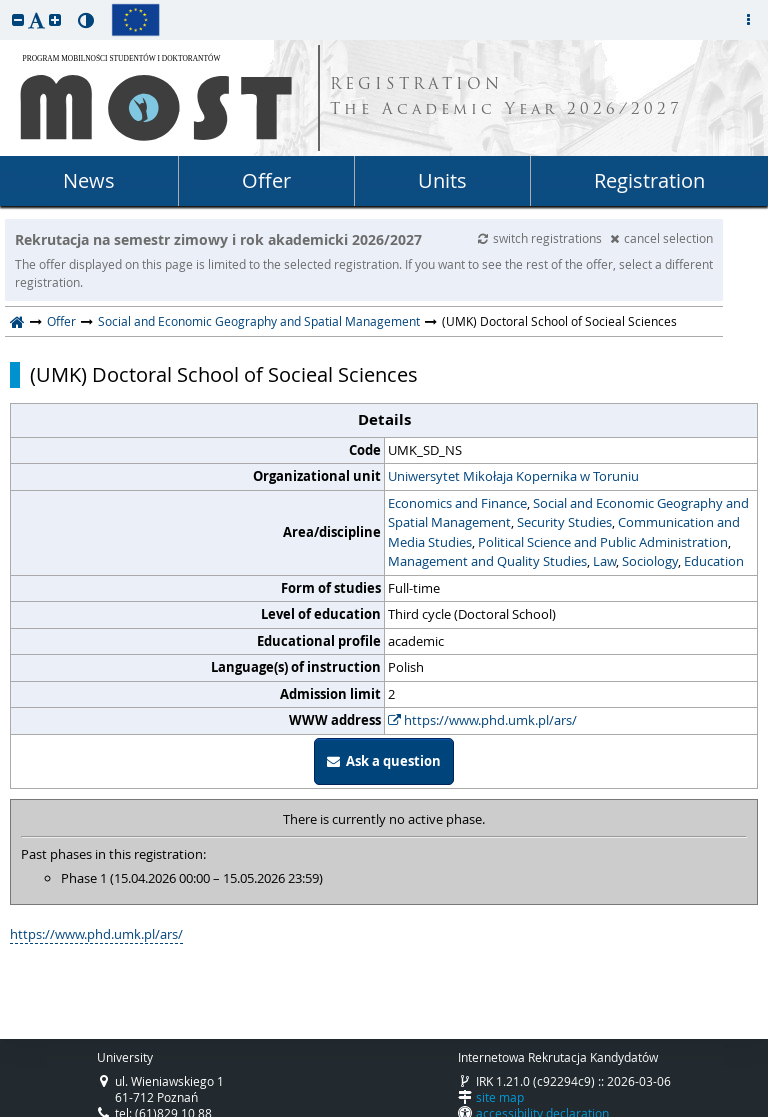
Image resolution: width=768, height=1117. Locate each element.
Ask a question (384, 761)
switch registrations (541, 238)
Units (442, 180)
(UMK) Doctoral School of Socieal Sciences (224, 375)
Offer (266, 180)
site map (500, 1097)
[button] (18, 19)
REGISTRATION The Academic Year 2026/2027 (506, 98)
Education (714, 561)
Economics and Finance (457, 503)
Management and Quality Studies (487, 561)
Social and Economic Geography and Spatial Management (259, 321)
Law (604, 561)
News (89, 180)
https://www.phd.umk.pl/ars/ (482, 720)
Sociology (650, 561)
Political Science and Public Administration (603, 542)
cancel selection (661, 238)
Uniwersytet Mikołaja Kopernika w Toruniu (513, 476)
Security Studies (564, 522)
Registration (649, 180)
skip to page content (5, 5)
